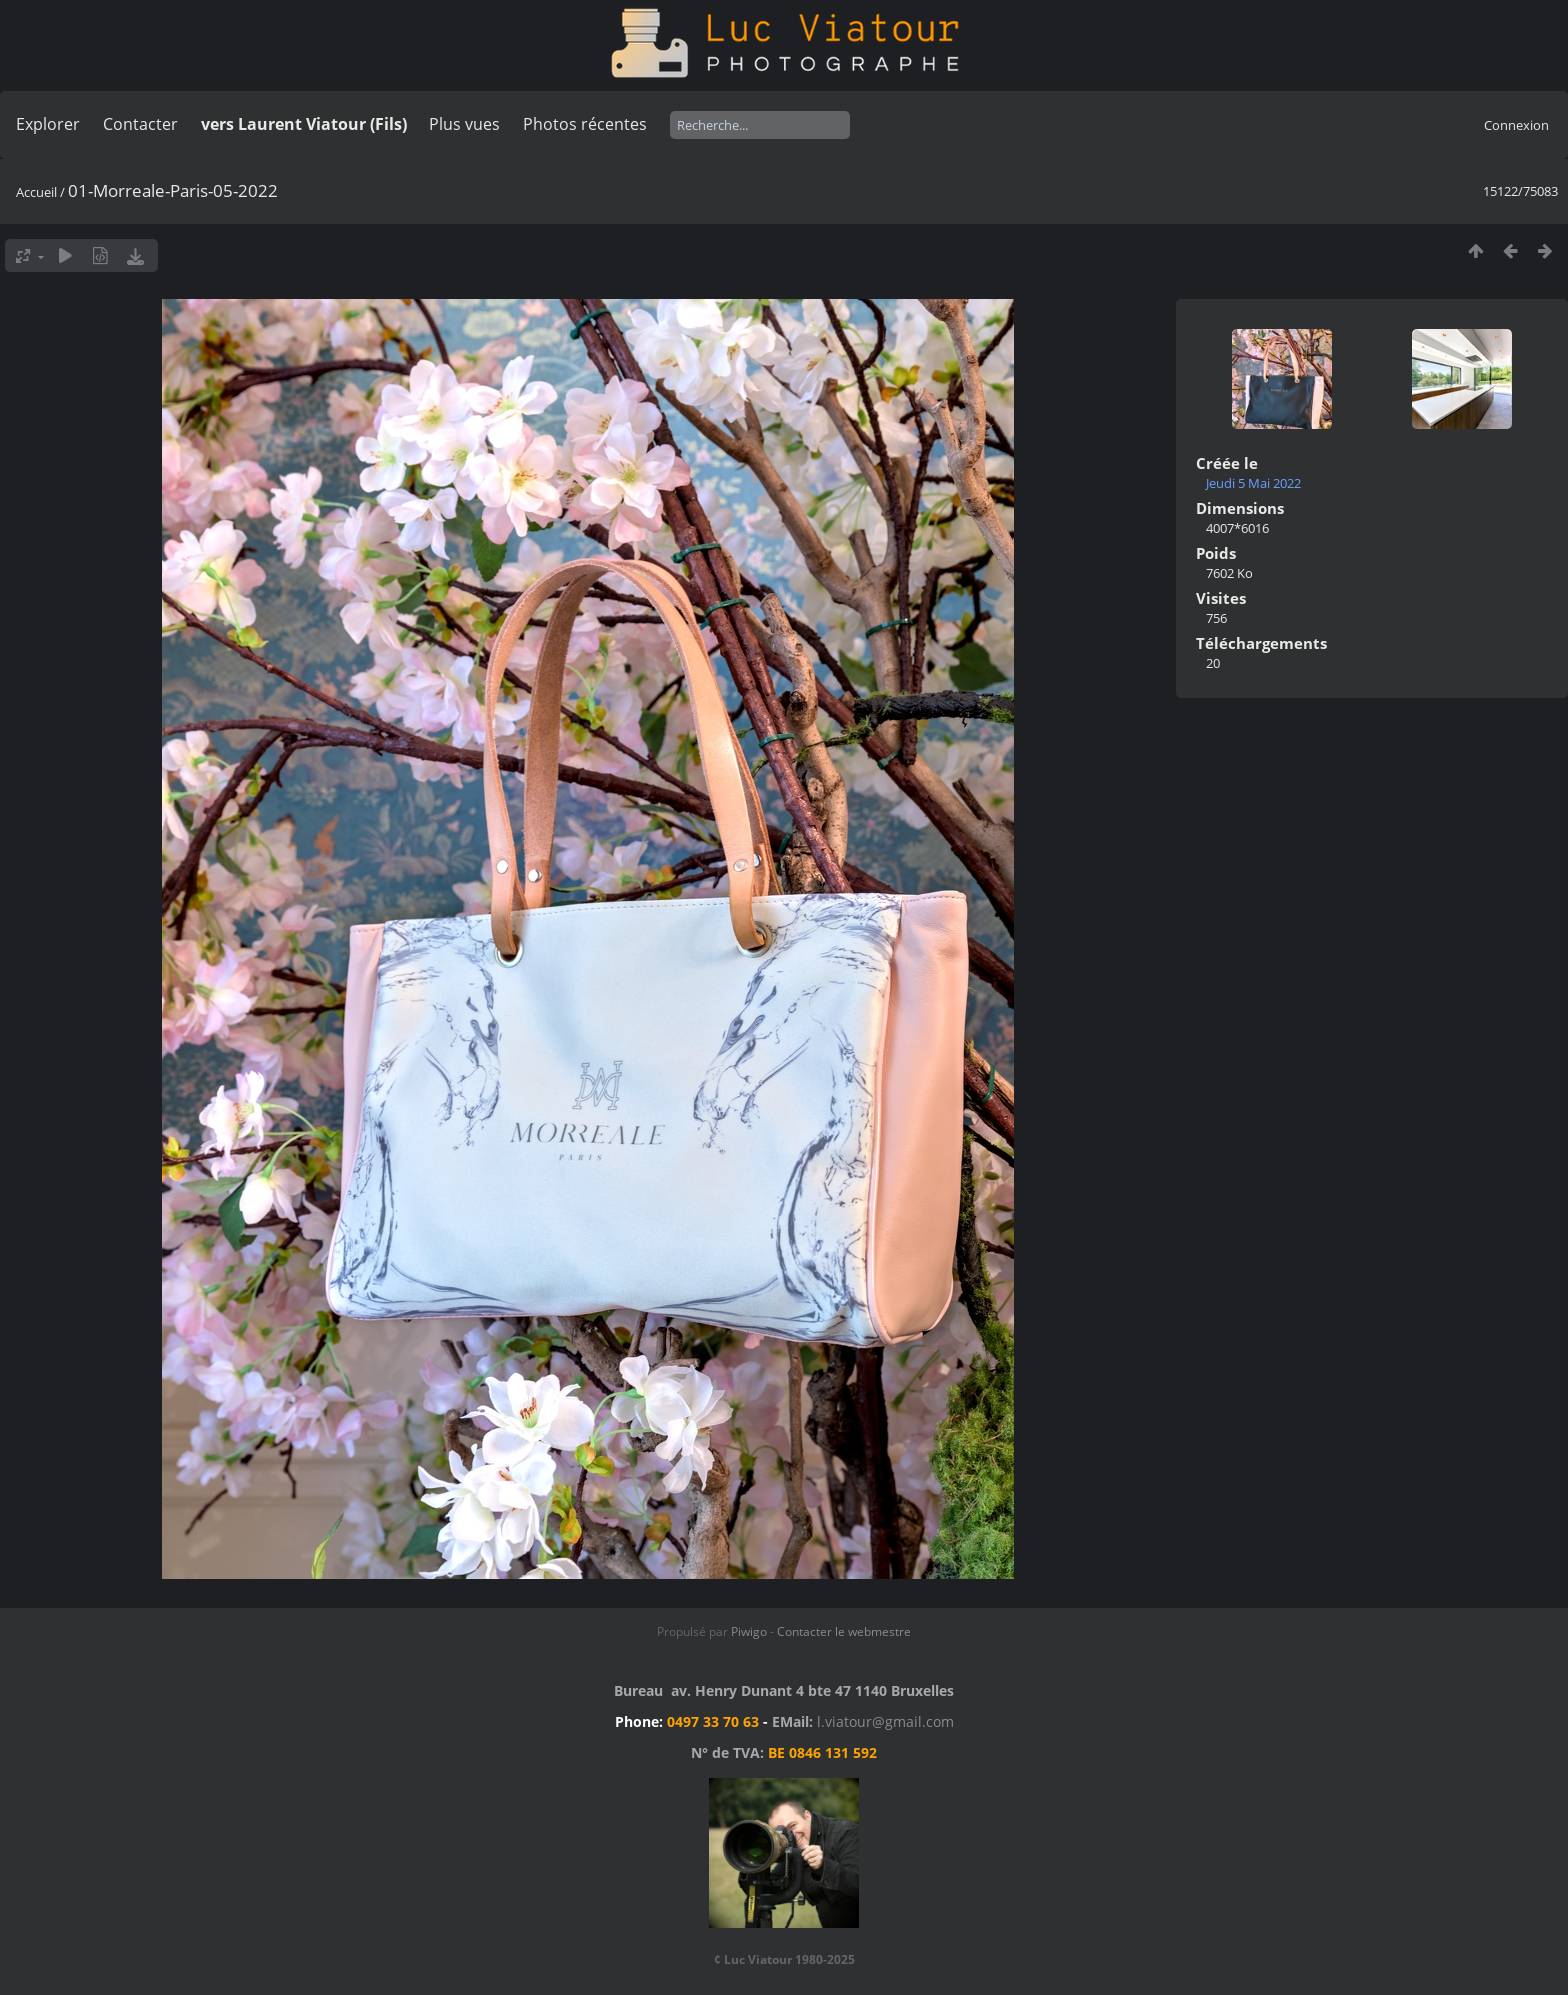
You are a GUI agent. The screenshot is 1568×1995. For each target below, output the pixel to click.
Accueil (36, 192)
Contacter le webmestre (844, 1631)
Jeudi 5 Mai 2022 (1253, 483)
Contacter (140, 124)
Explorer (48, 124)
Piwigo (749, 1631)
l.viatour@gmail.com (885, 1721)
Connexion (1516, 125)
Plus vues (464, 124)
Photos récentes (585, 124)
